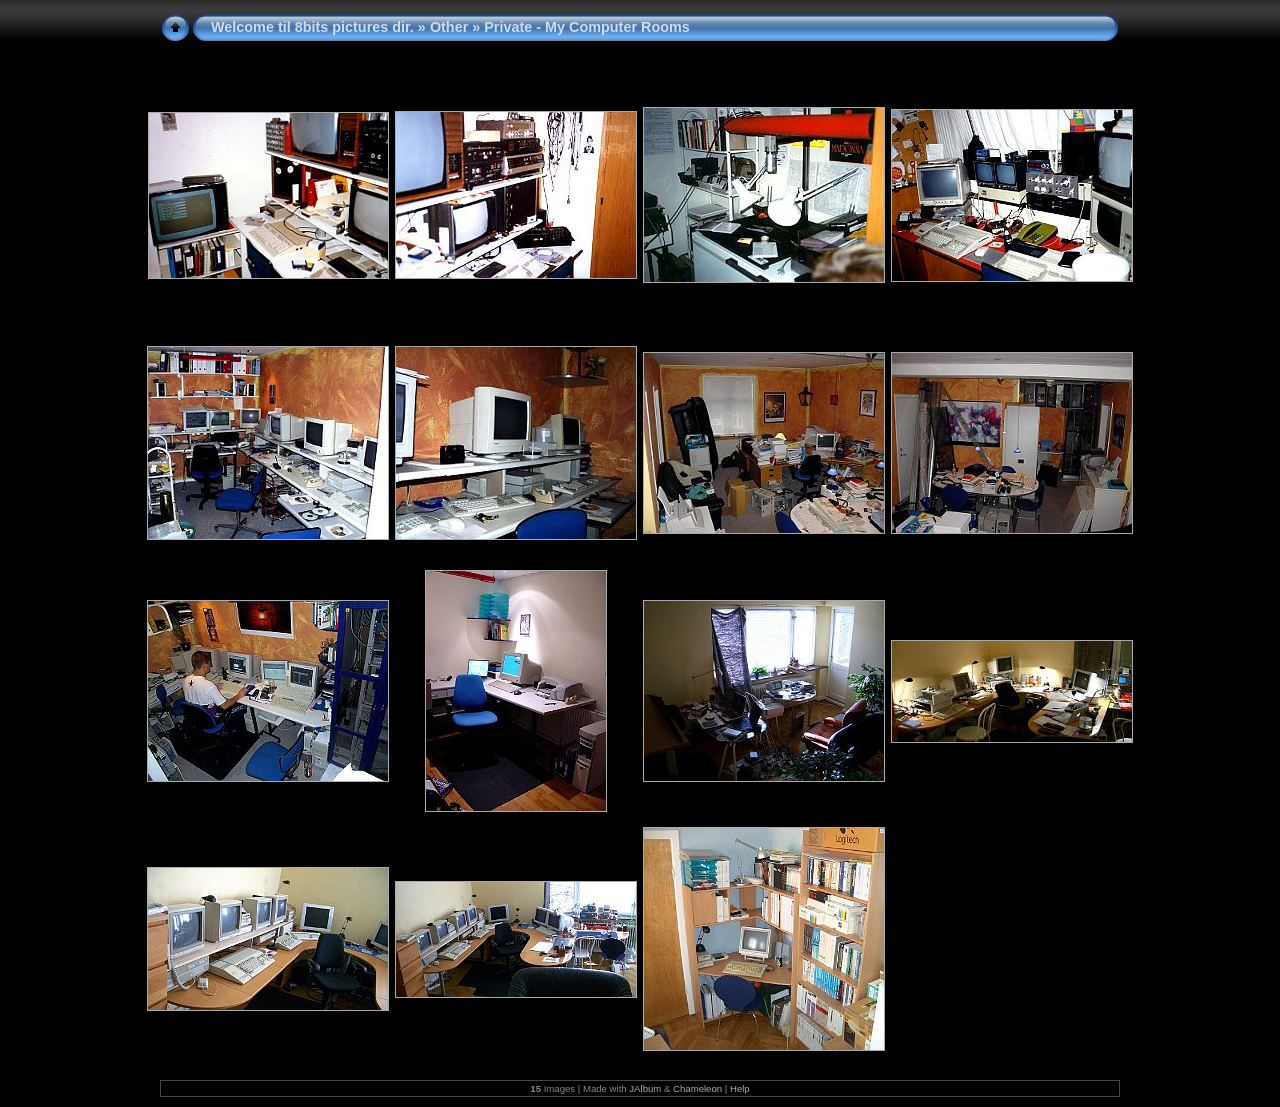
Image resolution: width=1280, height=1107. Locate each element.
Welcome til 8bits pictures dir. (312, 27)
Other (449, 27)
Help (740, 1088)
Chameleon (697, 1088)
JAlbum (645, 1088)
